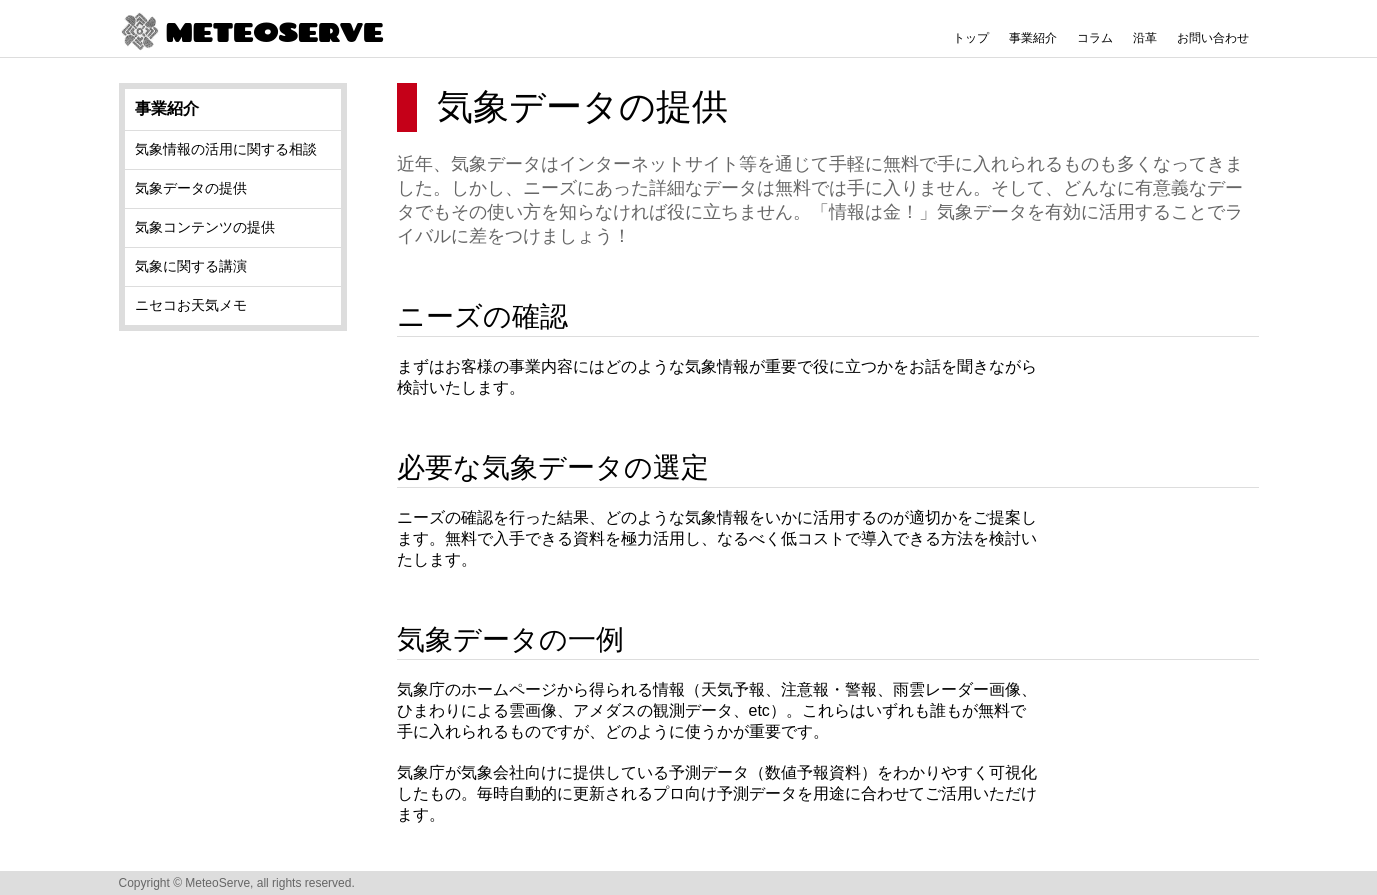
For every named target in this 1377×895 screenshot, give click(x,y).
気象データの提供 (191, 188)
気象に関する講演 (191, 266)
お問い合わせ (1213, 38)
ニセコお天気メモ (191, 305)
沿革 (1145, 38)
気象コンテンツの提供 (205, 227)
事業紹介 (1033, 38)
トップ (971, 38)
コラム (1095, 38)
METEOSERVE (251, 32)
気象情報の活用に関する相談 (226, 149)
